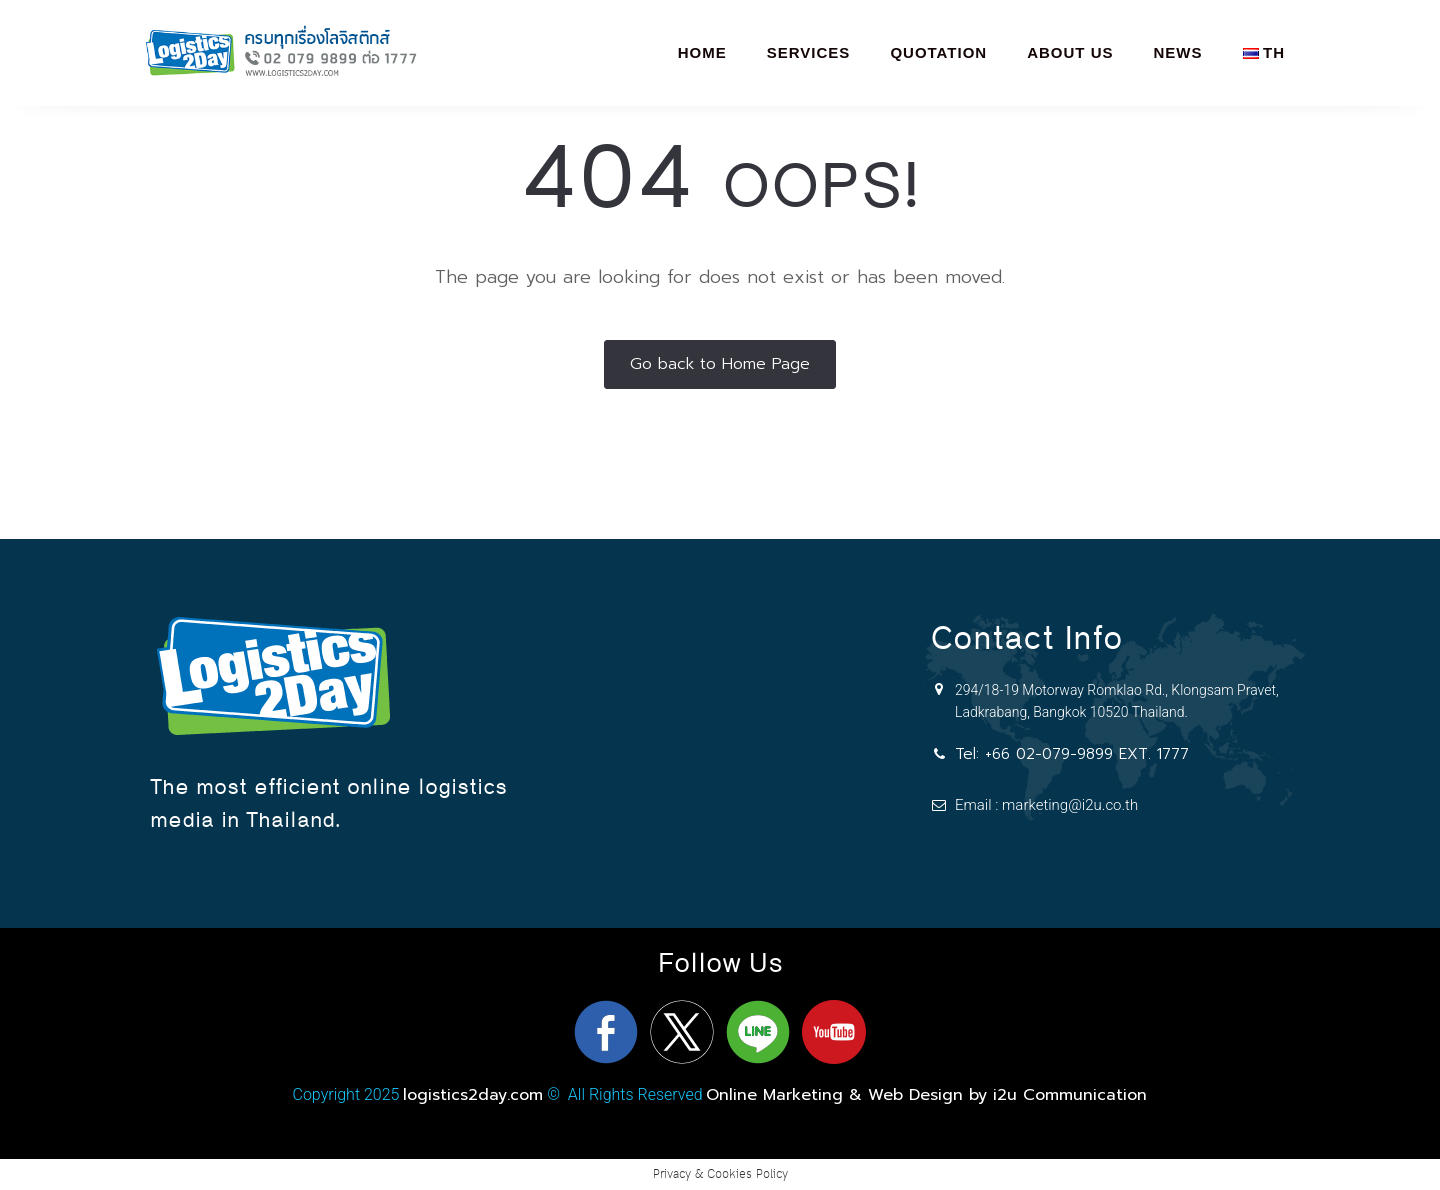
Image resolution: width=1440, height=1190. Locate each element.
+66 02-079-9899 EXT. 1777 (1087, 754)
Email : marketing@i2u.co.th (1046, 805)
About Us (1070, 52)
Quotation (938, 52)
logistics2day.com (473, 1095)
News (1178, 52)
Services (809, 52)
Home (702, 52)
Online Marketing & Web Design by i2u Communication (926, 1095)
